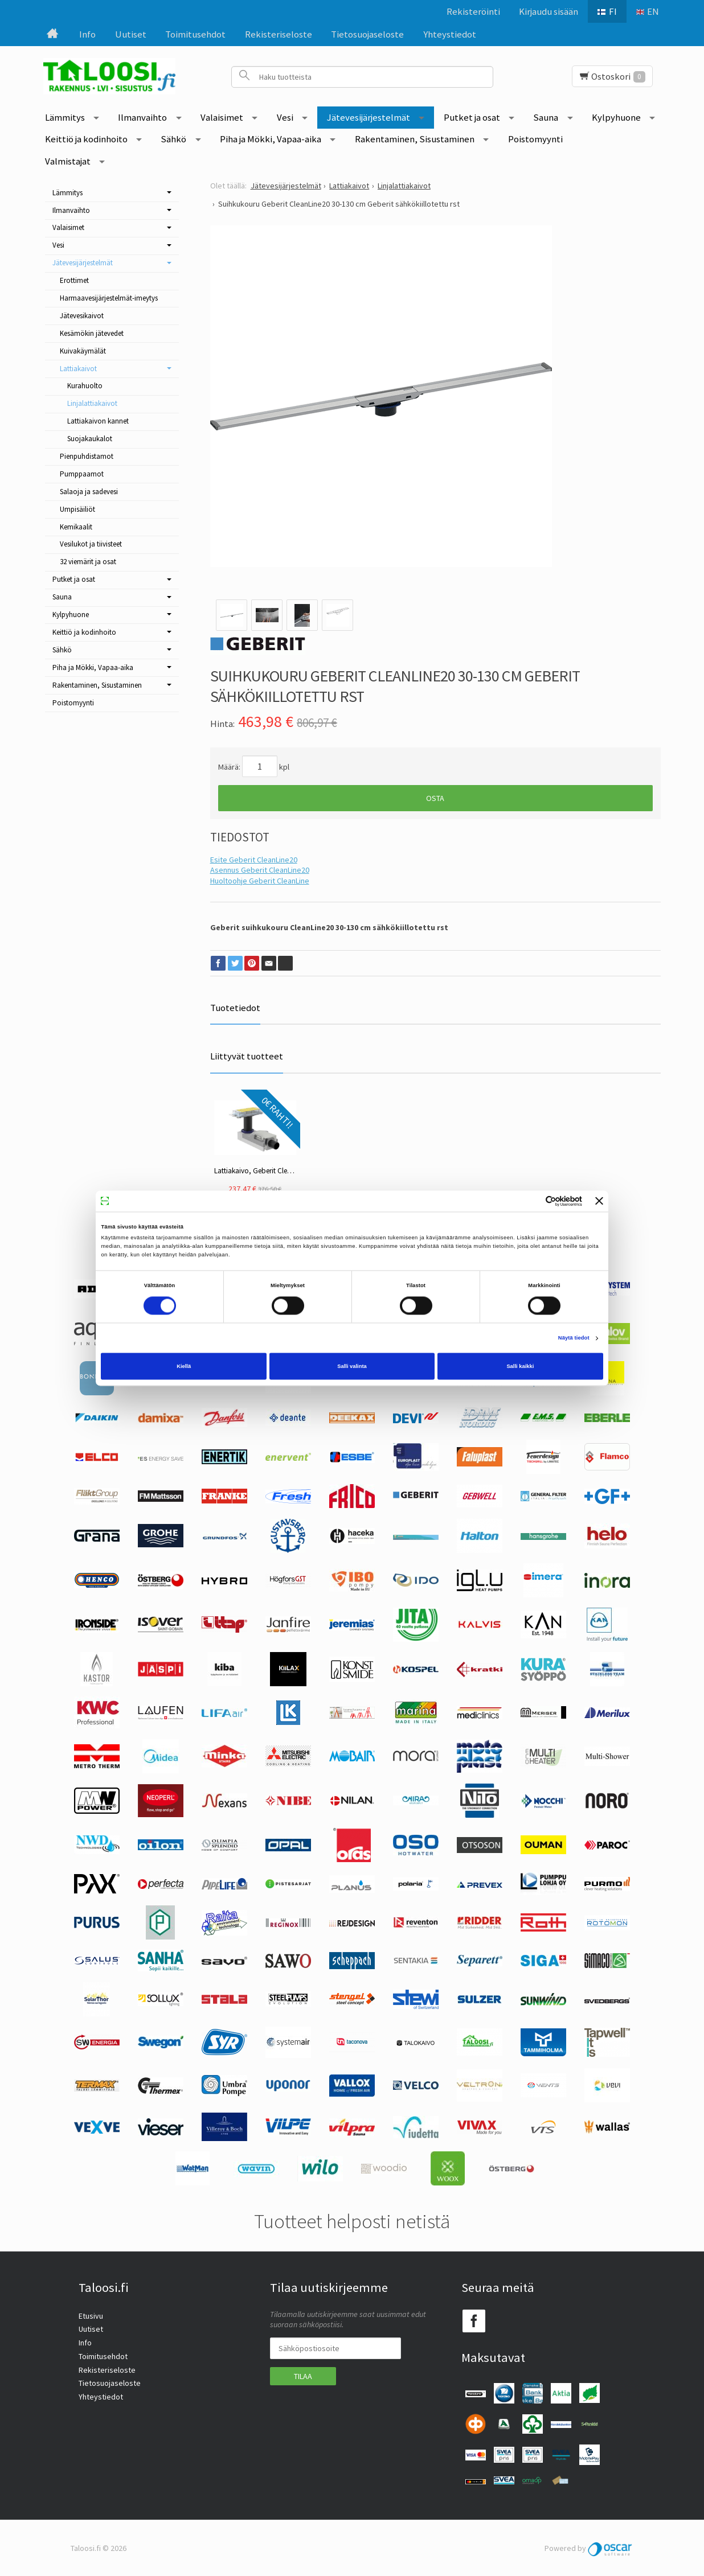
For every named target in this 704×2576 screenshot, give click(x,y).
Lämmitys (65, 117)
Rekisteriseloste (278, 34)
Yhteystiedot (449, 34)
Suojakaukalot (89, 438)
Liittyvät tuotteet (246, 1056)
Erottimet (74, 280)
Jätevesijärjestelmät (368, 117)
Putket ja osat (472, 117)
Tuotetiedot (235, 1007)
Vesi (285, 117)
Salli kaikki (520, 1366)
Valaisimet (221, 117)
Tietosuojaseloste (367, 34)
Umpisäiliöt (77, 509)
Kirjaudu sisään (548, 11)
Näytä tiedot (574, 1338)
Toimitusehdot (195, 34)
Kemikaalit (76, 527)
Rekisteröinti (473, 11)
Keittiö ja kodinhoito (86, 139)
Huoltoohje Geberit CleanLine (259, 881)
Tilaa (303, 2376)
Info (87, 34)
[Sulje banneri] (599, 1201)
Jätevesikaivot (82, 316)
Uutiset (130, 34)
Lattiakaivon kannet (98, 421)
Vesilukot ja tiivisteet (91, 544)
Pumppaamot (82, 474)
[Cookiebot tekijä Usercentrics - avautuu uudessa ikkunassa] (532, 1200)
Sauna (545, 117)
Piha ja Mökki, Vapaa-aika (270, 139)
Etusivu (91, 2316)
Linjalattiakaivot (92, 403)
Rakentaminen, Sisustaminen (414, 139)
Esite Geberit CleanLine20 (253, 859)
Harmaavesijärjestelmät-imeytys (109, 298)
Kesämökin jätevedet (92, 333)
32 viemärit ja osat (88, 561)
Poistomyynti (535, 139)
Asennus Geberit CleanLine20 (259, 870)
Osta (435, 798)
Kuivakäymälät (83, 351)
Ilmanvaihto (142, 117)
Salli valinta (352, 1366)
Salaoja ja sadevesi (89, 491)
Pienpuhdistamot (86, 456)
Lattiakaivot (78, 368)
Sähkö (173, 139)
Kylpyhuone (616, 117)
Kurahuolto (85, 386)
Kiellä (184, 1366)
